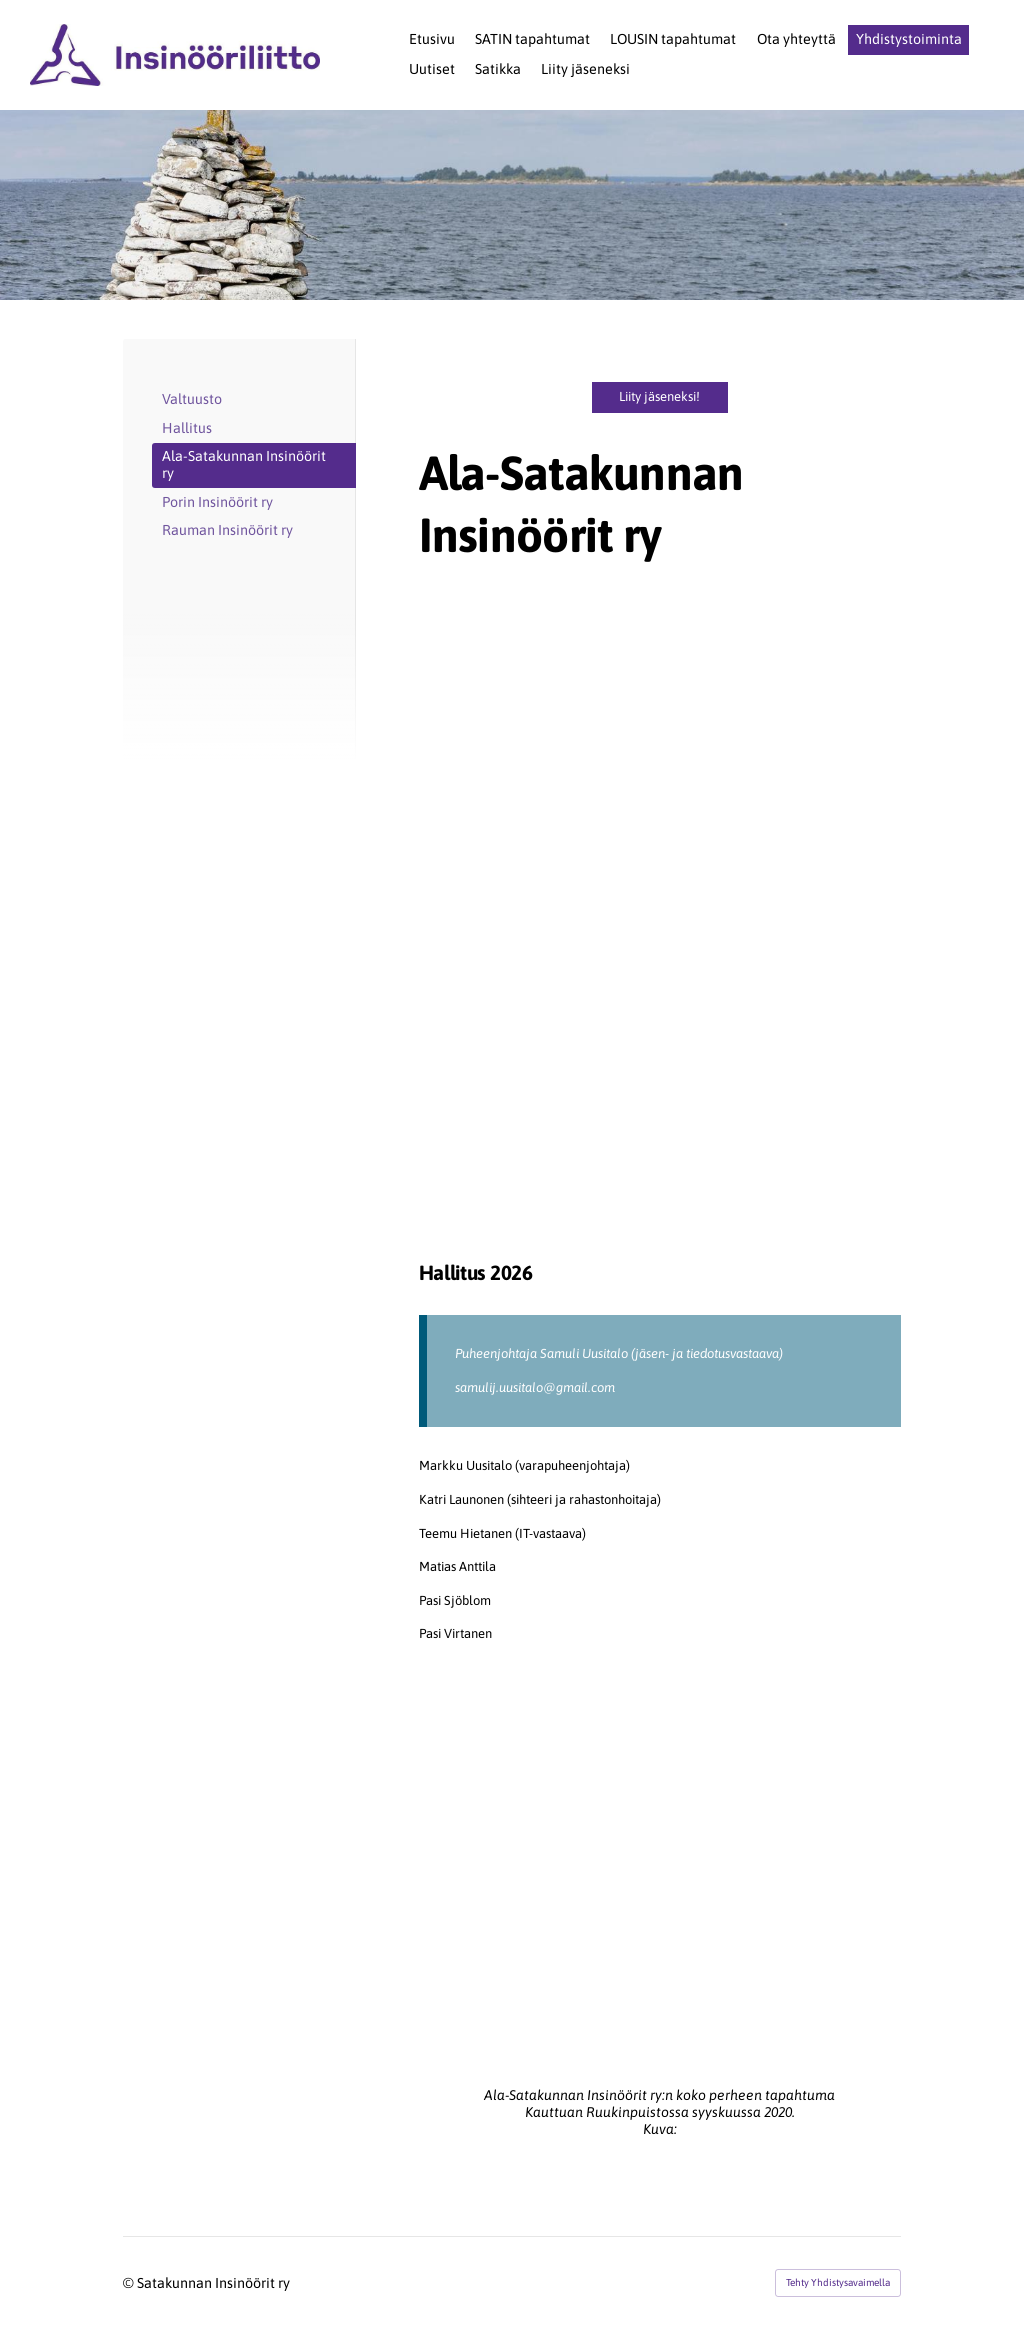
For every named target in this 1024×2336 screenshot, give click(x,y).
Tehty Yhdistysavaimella (838, 2282)
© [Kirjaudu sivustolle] (130, 2283)
